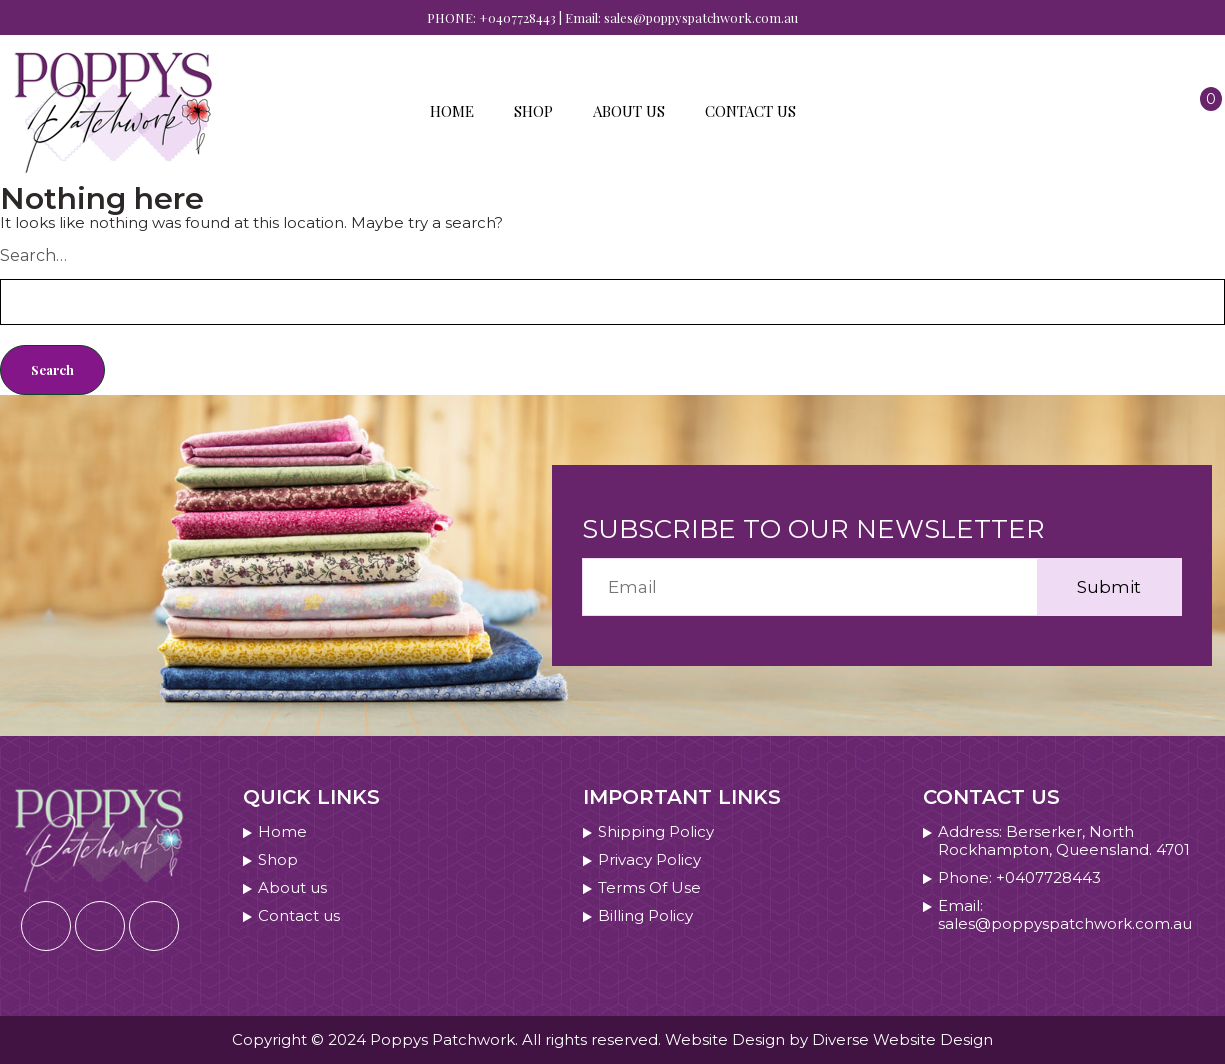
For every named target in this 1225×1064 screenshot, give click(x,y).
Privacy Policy (649, 860)
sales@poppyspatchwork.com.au (701, 17)
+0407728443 (517, 17)
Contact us (750, 111)
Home (452, 111)
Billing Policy (645, 916)
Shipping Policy (656, 832)
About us (629, 111)
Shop (533, 111)
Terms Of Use (649, 888)
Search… (33, 255)
